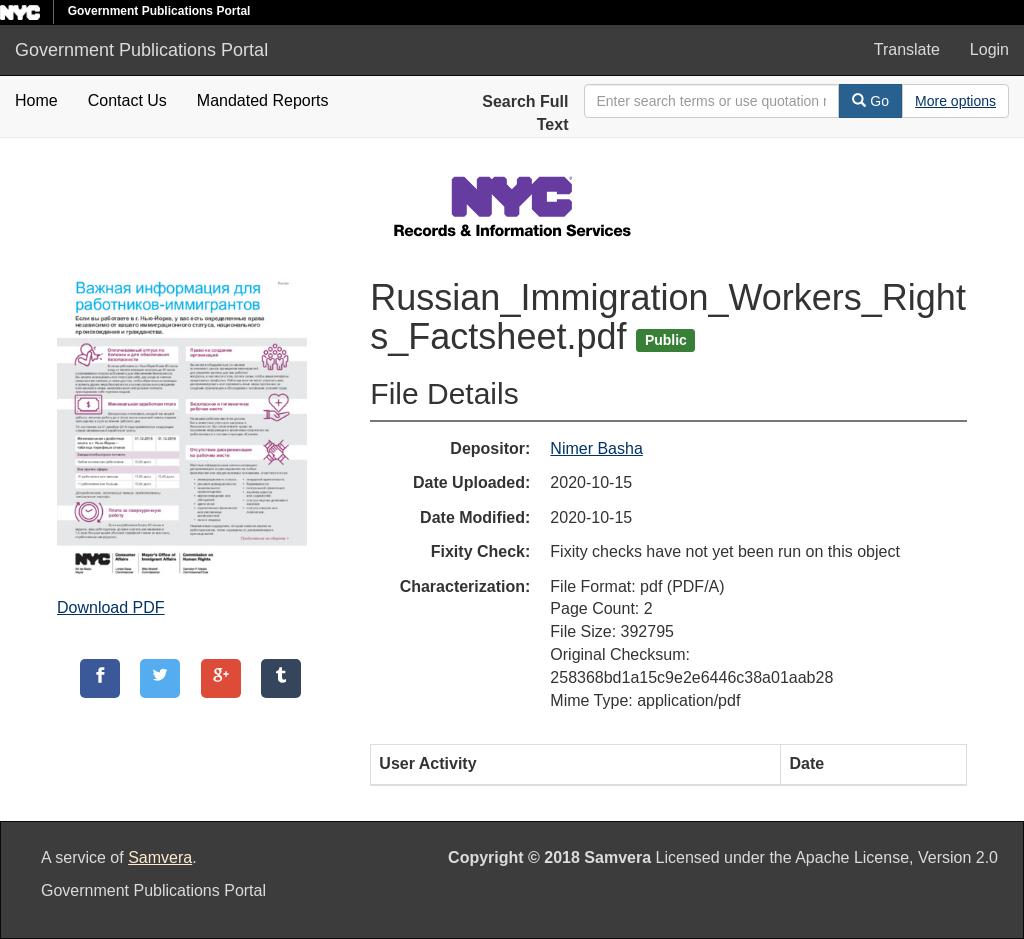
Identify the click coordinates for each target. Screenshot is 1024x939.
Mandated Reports (263, 100)
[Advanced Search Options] (955, 101)
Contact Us (127, 100)
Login (989, 49)
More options (955, 101)
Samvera (160, 857)
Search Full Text (525, 113)
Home (36, 100)
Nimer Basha (596, 448)
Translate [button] (907, 49)
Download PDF (111, 607)
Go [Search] (870, 101)
